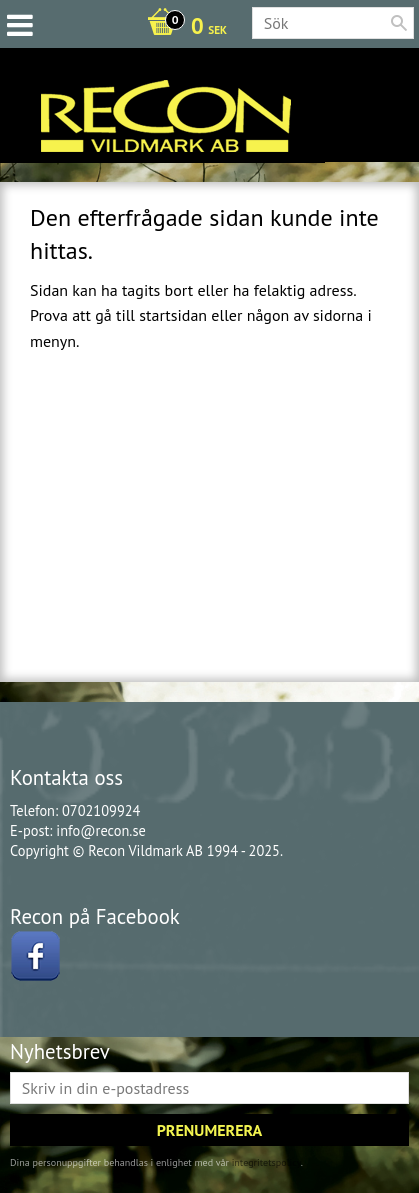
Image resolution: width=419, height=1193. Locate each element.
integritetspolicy (266, 1162)
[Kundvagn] (182, 28)
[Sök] (399, 23)
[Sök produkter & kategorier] (333, 23)
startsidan (173, 315)
